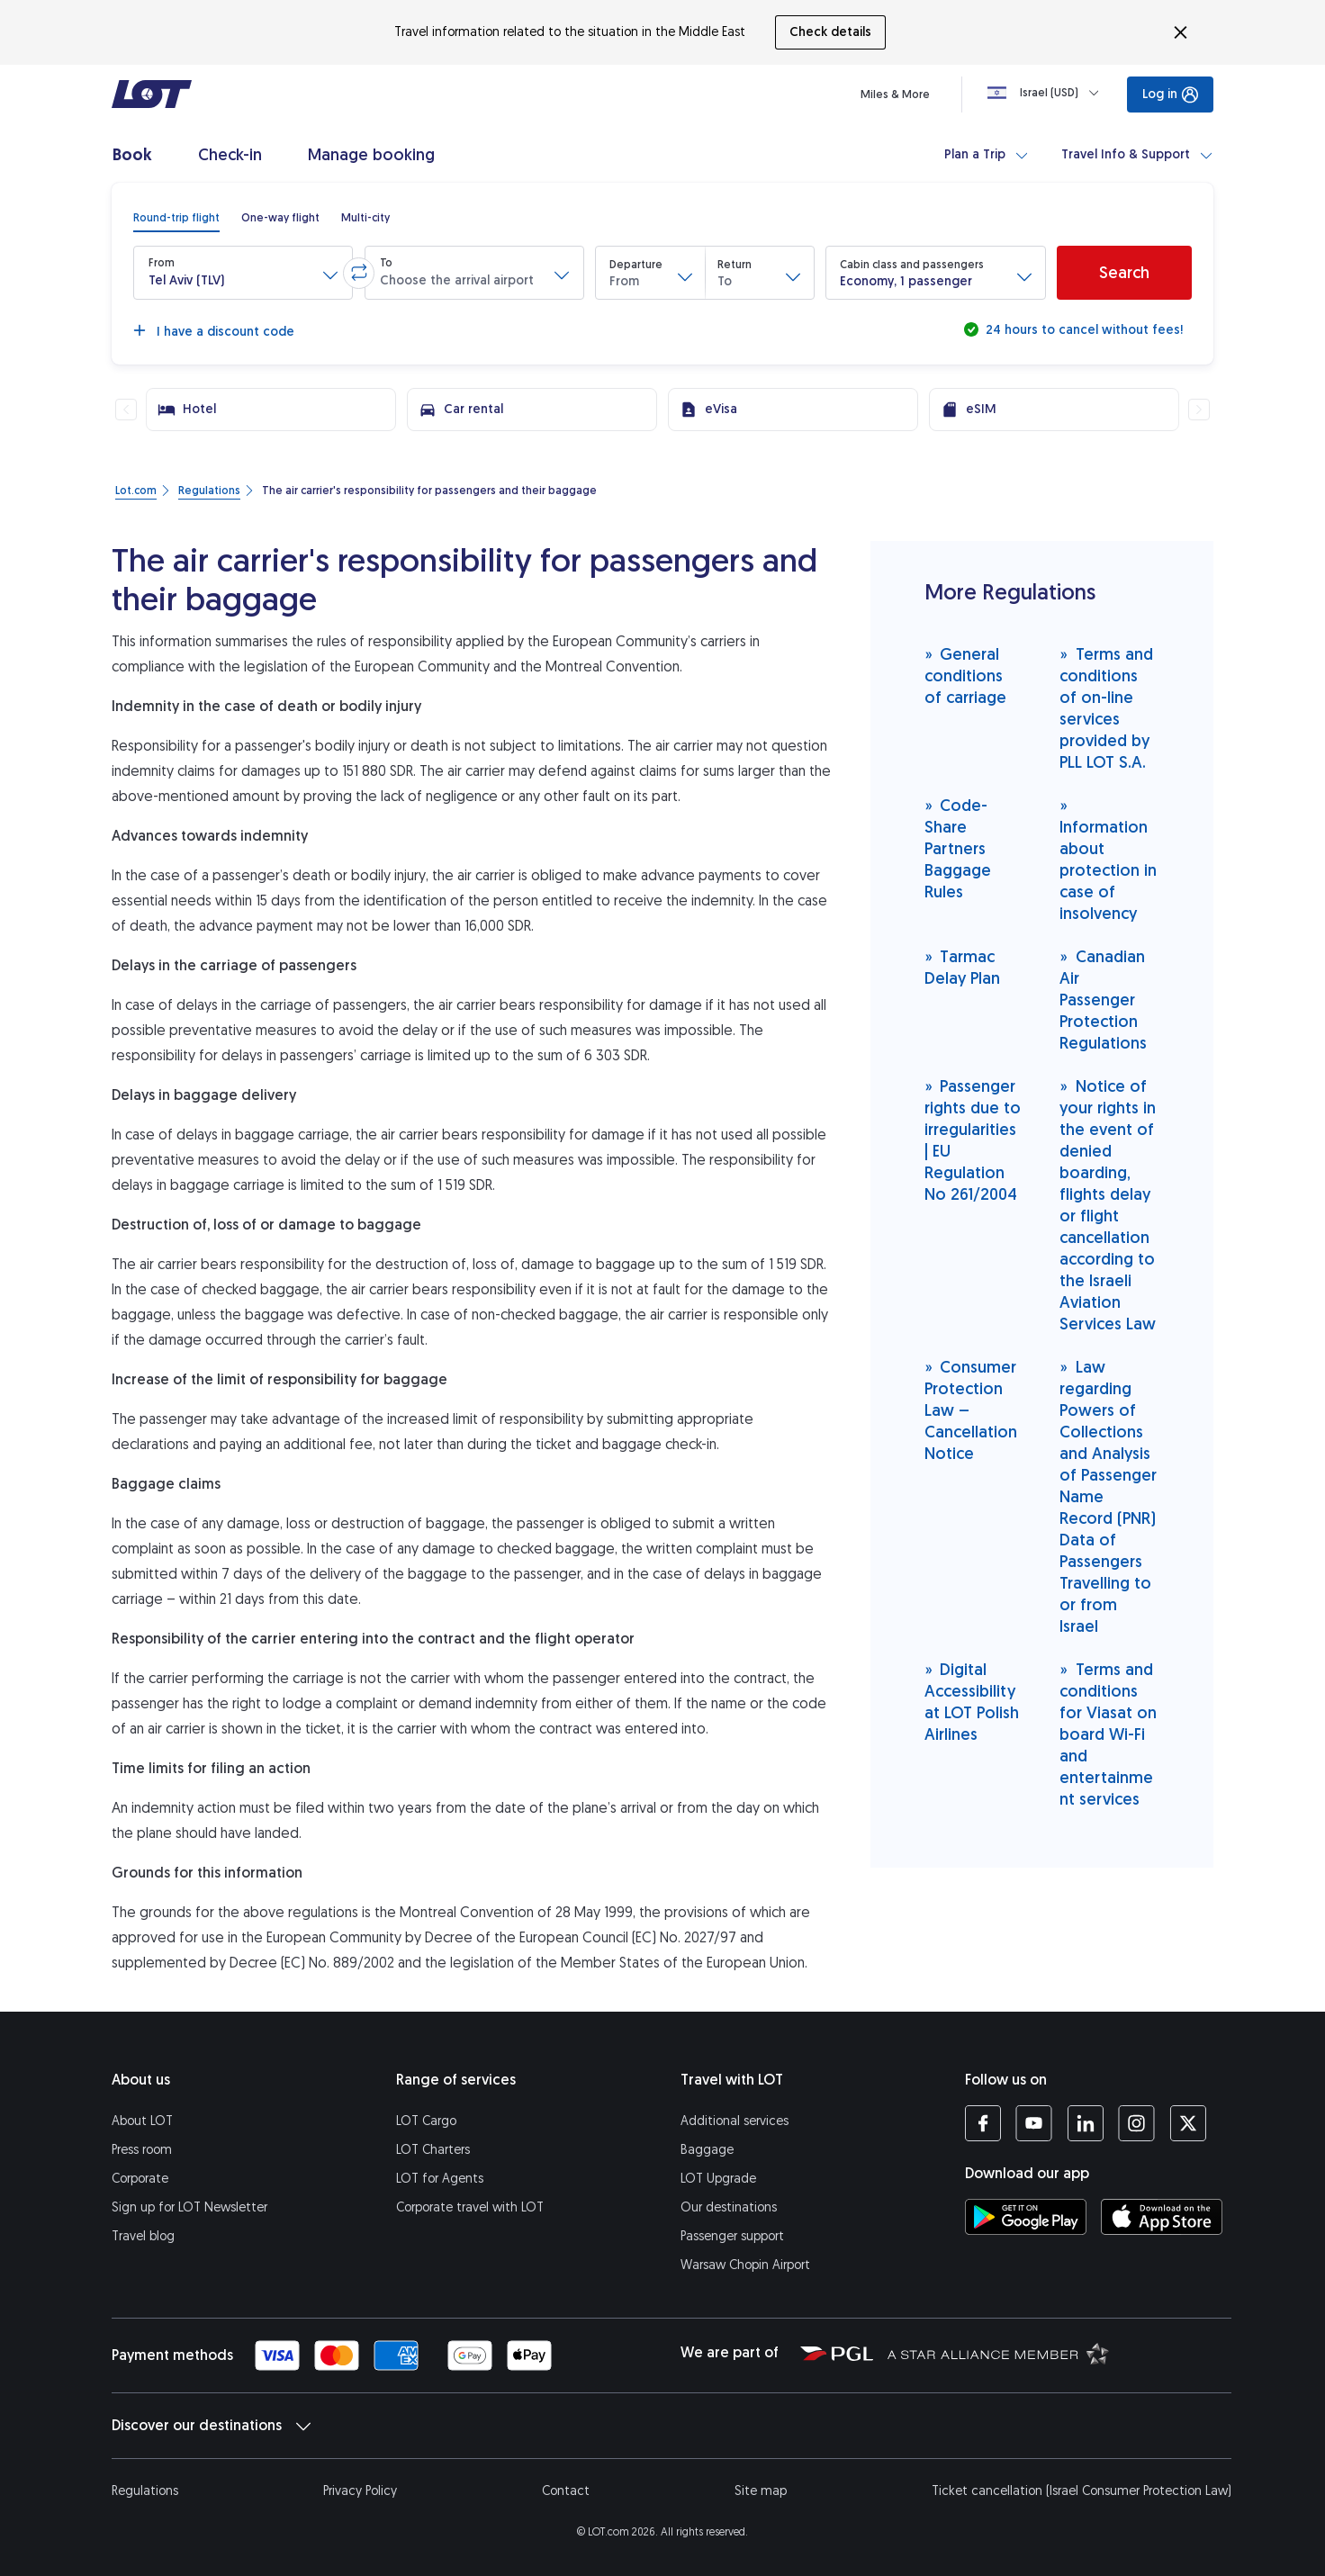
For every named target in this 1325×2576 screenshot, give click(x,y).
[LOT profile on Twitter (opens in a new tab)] (1187, 2123)
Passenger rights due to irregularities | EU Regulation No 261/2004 (972, 1140)
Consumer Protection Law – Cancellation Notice (970, 1410)
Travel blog (143, 2236)
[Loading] (1047, 93)
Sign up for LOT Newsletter (189, 2207)
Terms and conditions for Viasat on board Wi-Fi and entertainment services (1108, 1734)
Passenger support (732, 2236)
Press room (142, 2149)
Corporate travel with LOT (470, 2207)
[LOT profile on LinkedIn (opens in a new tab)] (1085, 2123)
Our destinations (729, 2207)
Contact (566, 2491)
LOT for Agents (439, 2178)
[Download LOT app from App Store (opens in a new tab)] (1161, 2217)
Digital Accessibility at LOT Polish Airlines (971, 1701)
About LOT (142, 2121)
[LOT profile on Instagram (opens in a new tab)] (1136, 2123)
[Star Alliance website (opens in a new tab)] (998, 2352)
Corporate (140, 2178)
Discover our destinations (211, 2425)
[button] (243, 273)
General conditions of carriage (965, 675)
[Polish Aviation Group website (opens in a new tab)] (836, 2352)
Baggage (707, 2149)
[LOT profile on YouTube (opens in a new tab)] (1033, 2123)
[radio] (176, 218)
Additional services (735, 2121)
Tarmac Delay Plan (962, 967)
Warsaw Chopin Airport (745, 2265)
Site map (761, 2491)
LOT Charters (433, 2149)
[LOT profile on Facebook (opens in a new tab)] (983, 2123)
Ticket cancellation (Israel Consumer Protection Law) (1081, 2491)
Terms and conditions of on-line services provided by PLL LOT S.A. (1106, 708)
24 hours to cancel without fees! (1082, 330)
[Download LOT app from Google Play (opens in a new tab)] (1025, 2217)
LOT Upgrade (718, 2178)
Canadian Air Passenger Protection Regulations (1103, 999)
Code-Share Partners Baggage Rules (957, 848)
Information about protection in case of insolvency (1108, 859)
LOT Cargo (426, 2121)
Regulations (145, 2491)
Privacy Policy (360, 2491)
